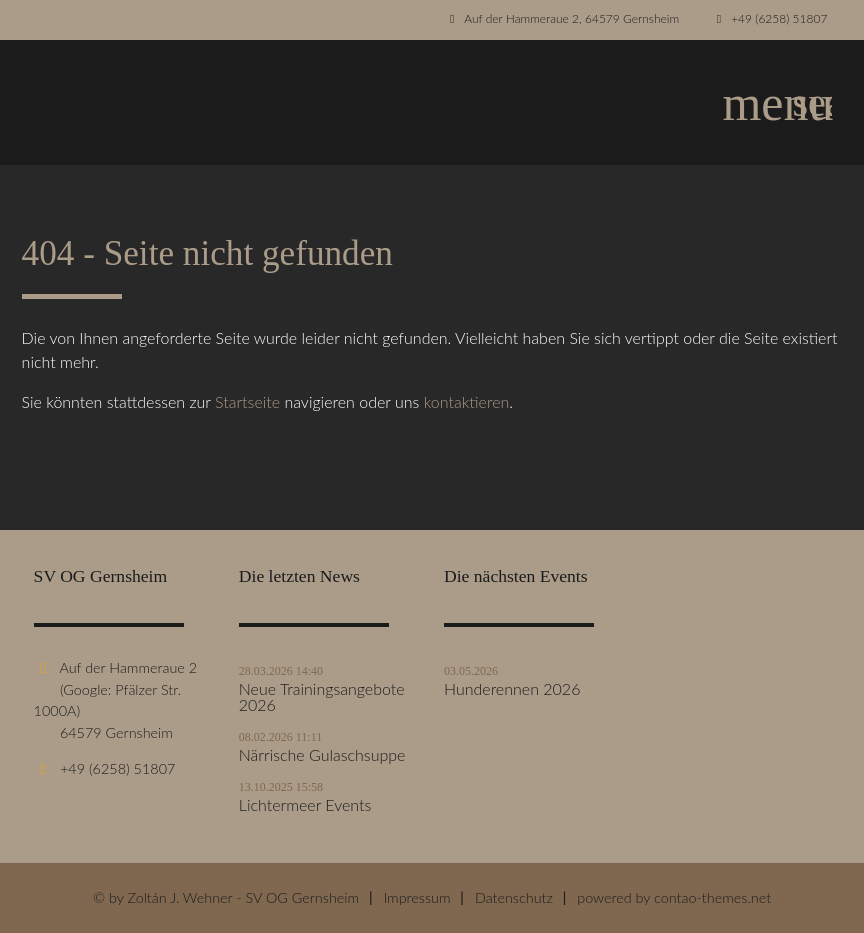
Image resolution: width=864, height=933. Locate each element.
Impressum (416, 897)
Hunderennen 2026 (512, 689)
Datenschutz (514, 897)
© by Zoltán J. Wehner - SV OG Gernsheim (226, 897)
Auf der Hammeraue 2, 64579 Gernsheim (571, 18)
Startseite (247, 401)
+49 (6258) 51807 (779, 18)
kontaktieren (467, 401)
